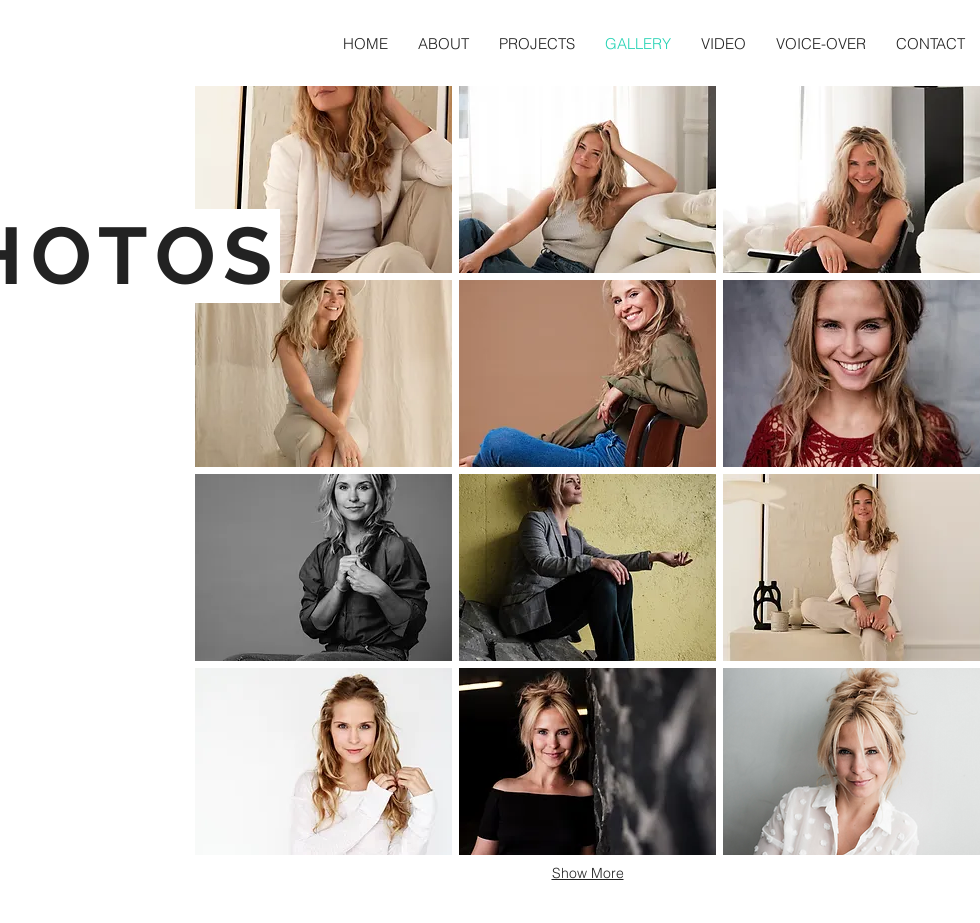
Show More (588, 873)
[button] (323, 179)
